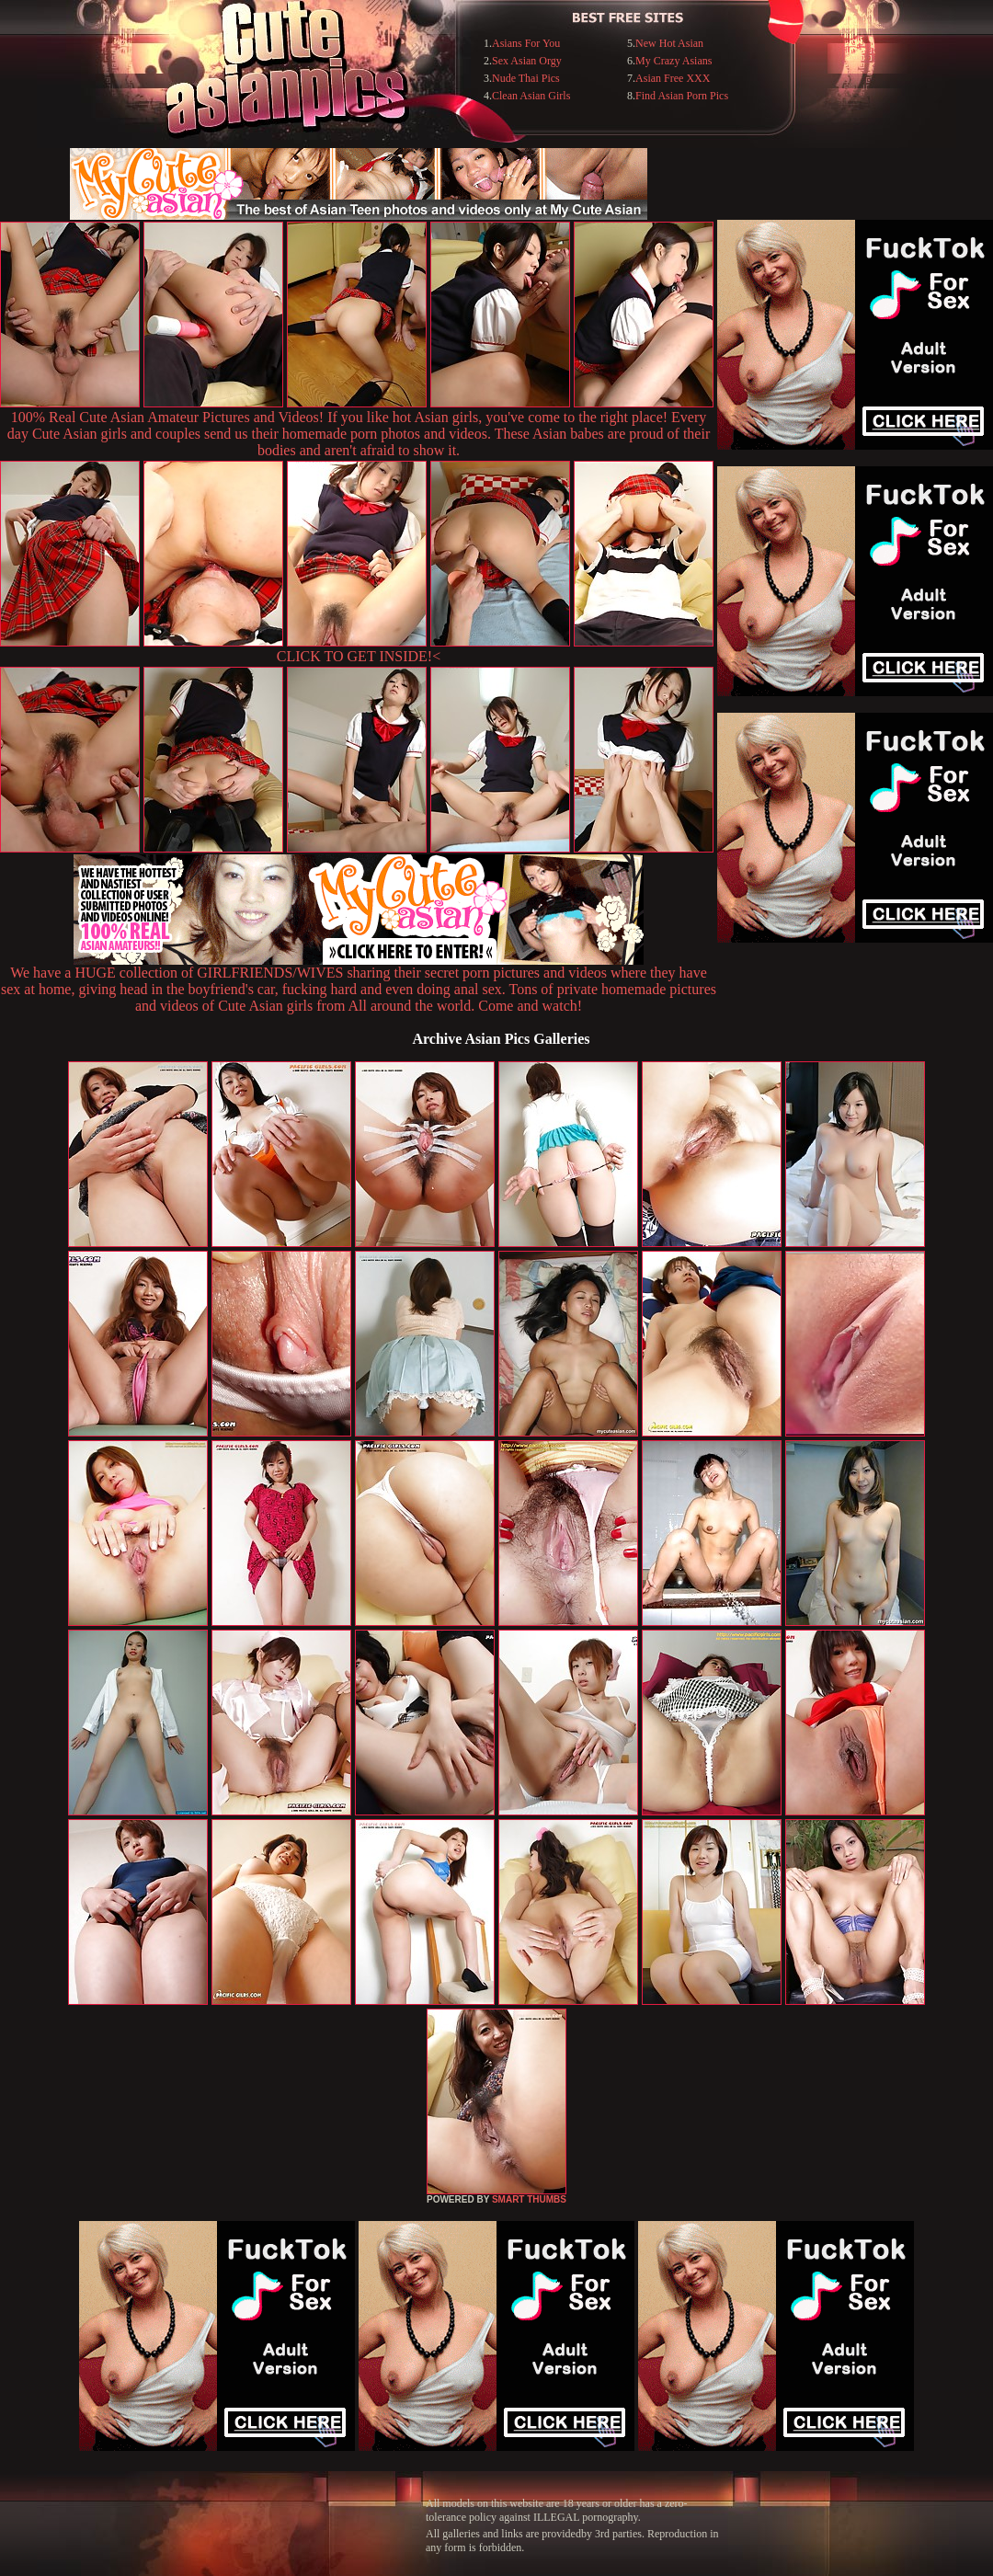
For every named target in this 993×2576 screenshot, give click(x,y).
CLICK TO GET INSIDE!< (358, 656)
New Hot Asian (669, 43)
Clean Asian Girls (531, 95)
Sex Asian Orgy (527, 60)
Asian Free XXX (672, 78)
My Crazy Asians (673, 60)
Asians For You (526, 43)
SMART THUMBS (529, 2199)
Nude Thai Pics (526, 78)
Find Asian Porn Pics (681, 95)
